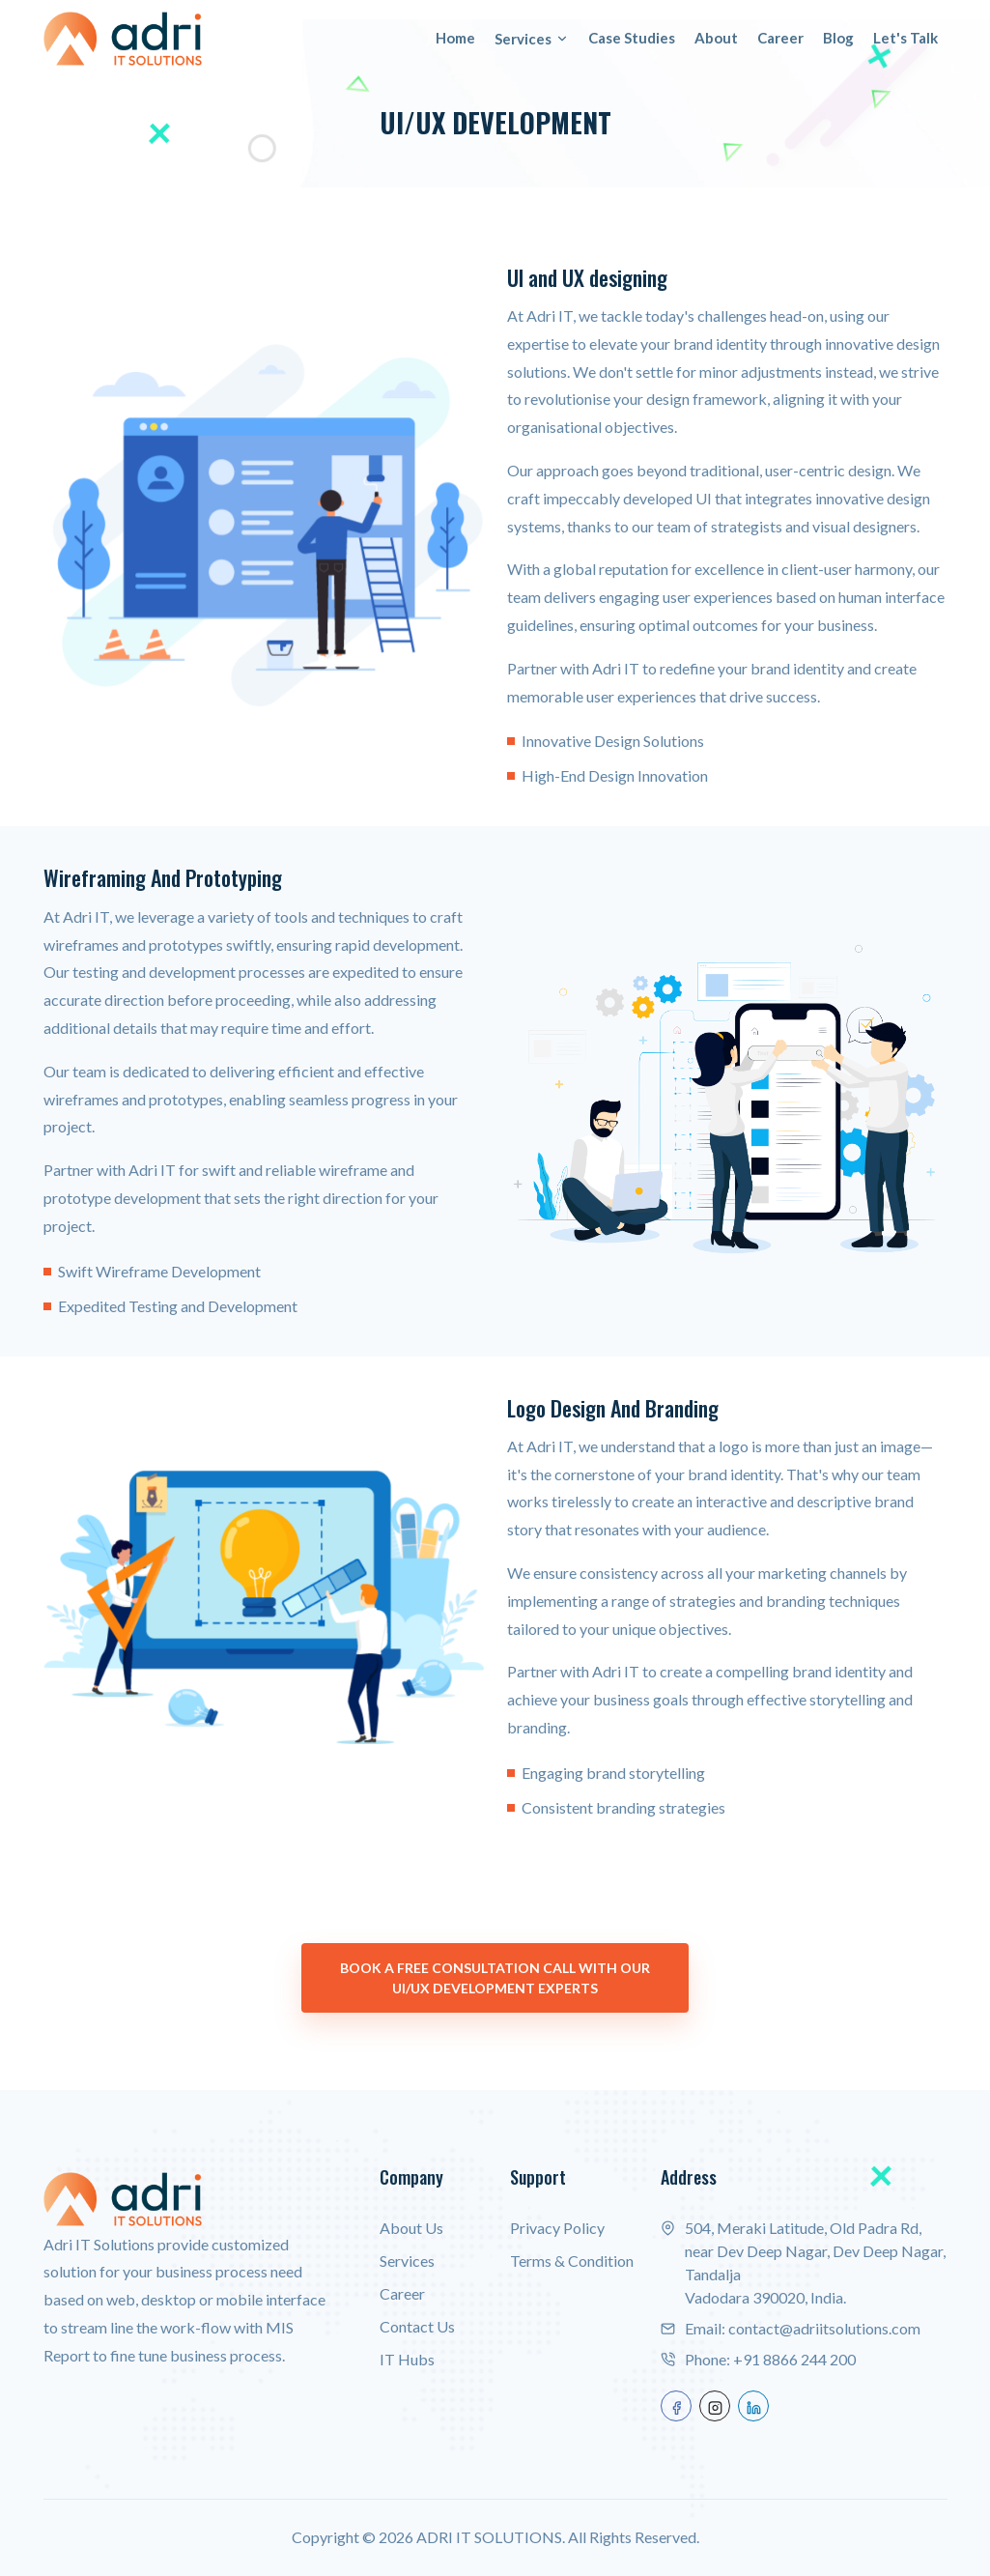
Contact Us (417, 2326)
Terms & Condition (572, 2260)
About (716, 37)
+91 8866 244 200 (794, 2359)
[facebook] (676, 2405)
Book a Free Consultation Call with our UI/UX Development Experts (495, 1978)
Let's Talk (905, 37)
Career (780, 37)
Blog (838, 37)
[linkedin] (753, 2405)
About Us (411, 2227)
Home (455, 37)
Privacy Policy (557, 2227)
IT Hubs (407, 2359)
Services (532, 38)
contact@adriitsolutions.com (824, 2328)
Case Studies (631, 37)
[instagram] (714, 2405)
